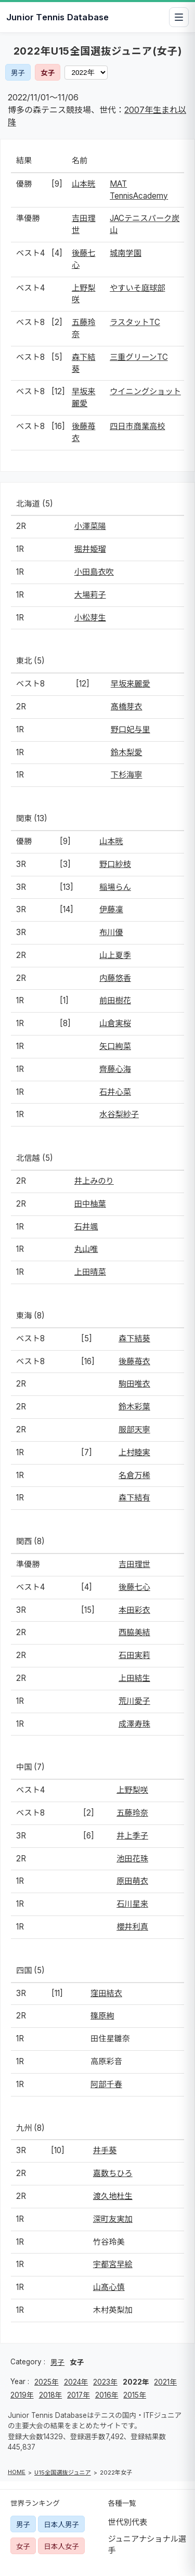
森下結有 (134, 1498)
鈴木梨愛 (126, 752)
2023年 (105, 2382)
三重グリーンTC (138, 357)
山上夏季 (115, 955)
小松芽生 (90, 618)
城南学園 (125, 253)
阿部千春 (106, 2084)
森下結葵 (134, 1338)
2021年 (165, 2382)
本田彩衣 (134, 1610)
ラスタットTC (135, 322)
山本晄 (84, 184)
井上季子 (132, 1836)
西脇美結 (134, 1632)
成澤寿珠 (134, 1724)
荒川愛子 (134, 1701)
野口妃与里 (130, 729)
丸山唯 (86, 1249)
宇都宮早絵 (113, 2264)
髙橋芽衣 (126, 706)
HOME (16, 2472)
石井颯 (86, 1227)
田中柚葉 (90, 1204)
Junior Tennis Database (57, 17)
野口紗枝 (115, 864)
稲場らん (115, 887)
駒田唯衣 (134, 1384)
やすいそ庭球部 (137, 288)
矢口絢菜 (115, 1046)
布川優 (111, 932)
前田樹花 (115, 1000)
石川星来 (132, 1904)
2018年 (50, 2395)
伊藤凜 (111, 909)
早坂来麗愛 (130, 684)
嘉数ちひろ (113, 2173)
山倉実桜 (115, 1023)
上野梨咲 (132, 1790)
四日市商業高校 (137, 426)
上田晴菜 (90, 1272)
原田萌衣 (132, 1881)
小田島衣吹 (94, 572)
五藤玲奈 (132, 1813)
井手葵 (105, 2150)
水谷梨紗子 (119, 1114)
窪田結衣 (106, 1993)
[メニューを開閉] (179, 17)
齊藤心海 (115, 1069)
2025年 (46, 2382)
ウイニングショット (145, 391)
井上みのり (94, 1181)
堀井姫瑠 (90, 549)
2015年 (134, 2395)
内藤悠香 (115, 978)
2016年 (107, 2395)
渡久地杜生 (113, 2196)
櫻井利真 (132, 1927)
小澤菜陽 (90, 526)
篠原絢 (102, 2016)
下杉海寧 (126, 775)
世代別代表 (128, 2522)
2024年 (76, 2382)
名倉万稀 (134, 1475)
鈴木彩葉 (134, 1407)
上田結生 (134, 1678)
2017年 (78, 2395)
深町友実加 (113, 2219)
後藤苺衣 (134, 1361)
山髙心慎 (109, 2287)
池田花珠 (132, 1858)
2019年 (22, 2395)
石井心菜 (115, 1092)
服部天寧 (134, 1429)
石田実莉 (134, 1655)
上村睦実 (134, 1452)
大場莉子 (90, 595)
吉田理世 (134, 1564)
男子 (18, 73)
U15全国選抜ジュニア (62, 2472)
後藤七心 (134, 1587)
